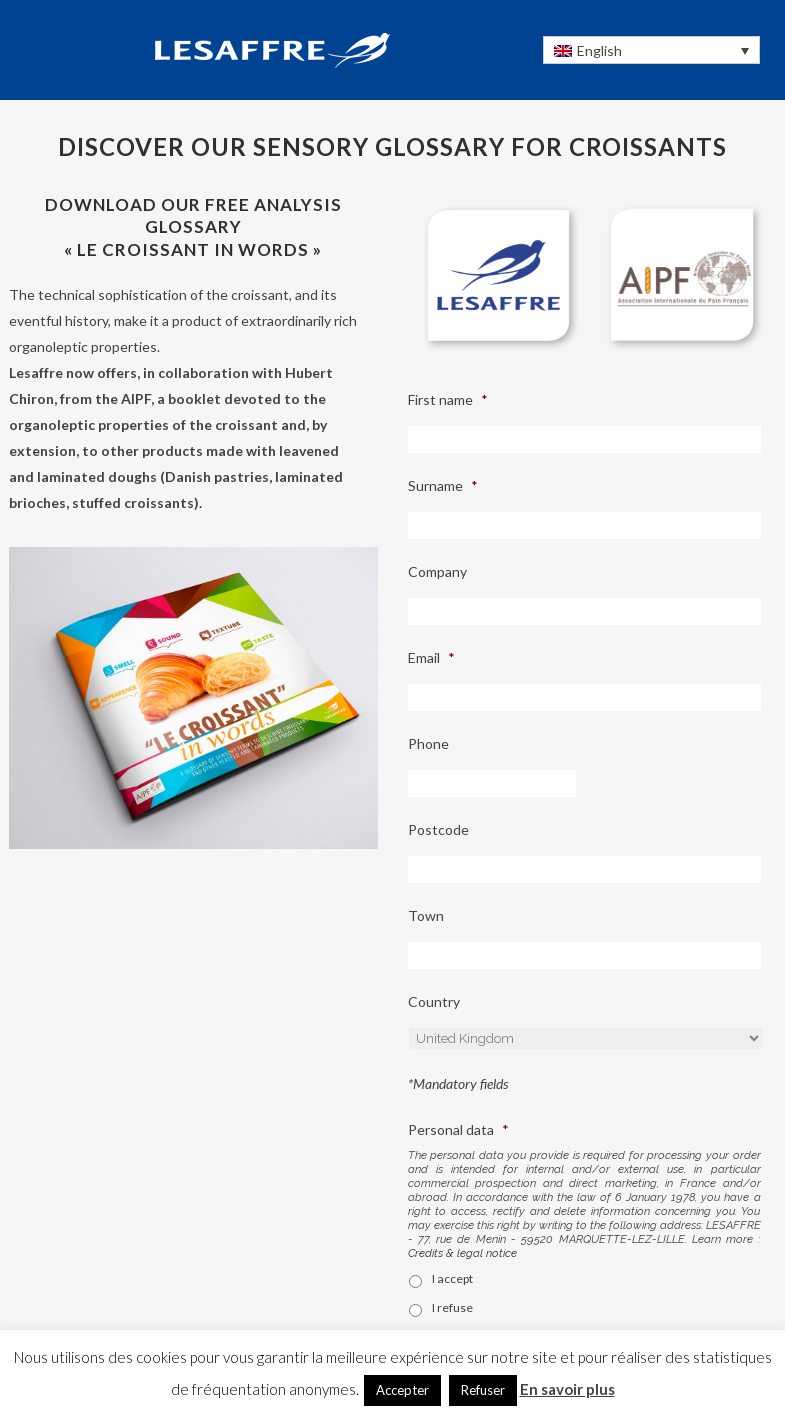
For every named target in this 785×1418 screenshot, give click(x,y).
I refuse (452, 1307)
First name (448, 399)
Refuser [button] (483, 1390)
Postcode (438, 829)
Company (437, 571)
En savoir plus (567, 1389)
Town (426, 915)
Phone (428, 743)
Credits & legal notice (462, 1253)
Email (431, 657)
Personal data (458, 1129)
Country (434, 1001)
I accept (452, 1278)
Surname (443, 485)
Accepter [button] (402, 1390)
